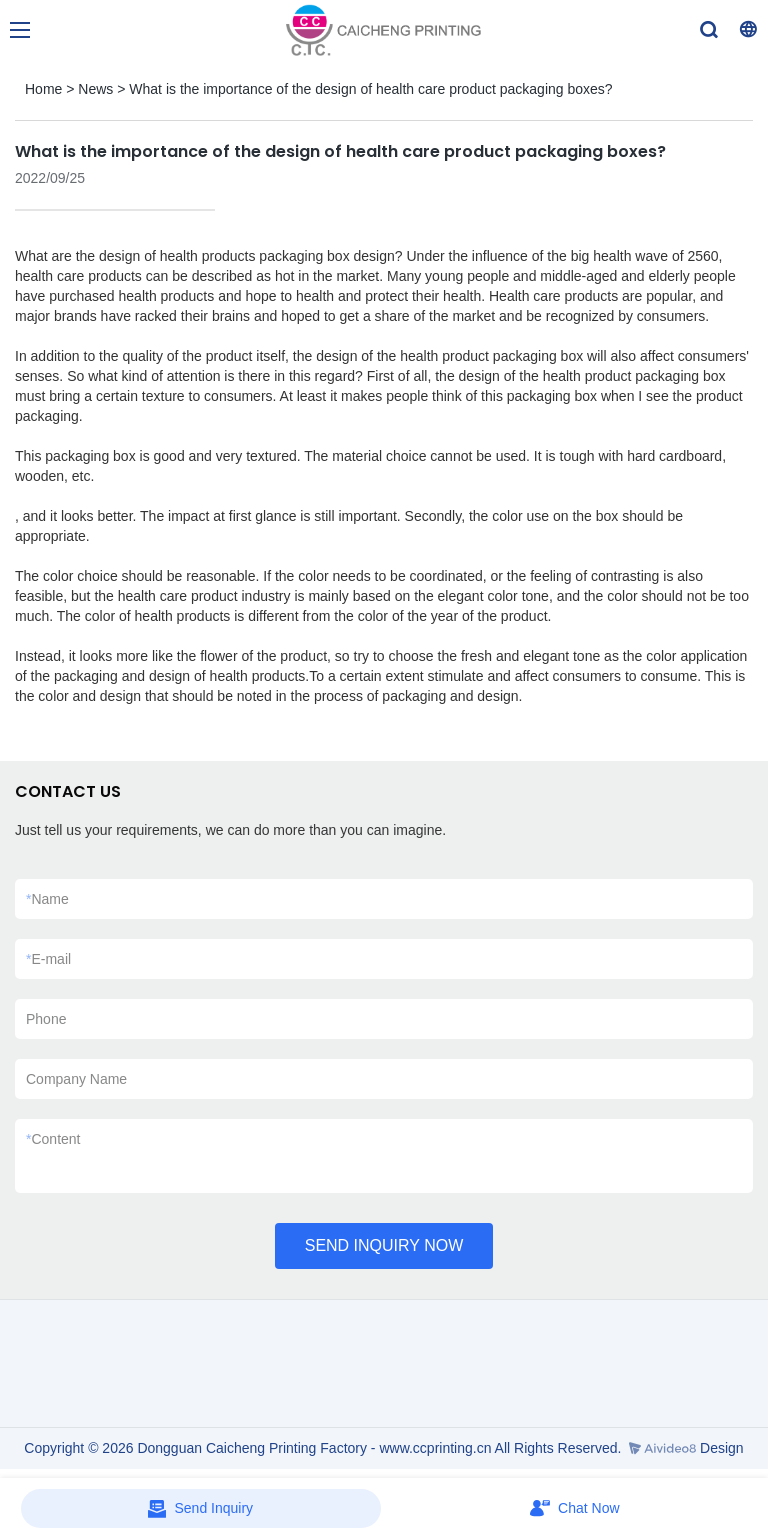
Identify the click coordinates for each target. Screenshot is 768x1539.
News (95, 89)
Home (43, 89)
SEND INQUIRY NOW (384, 1245)
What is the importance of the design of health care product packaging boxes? (370, 89)
